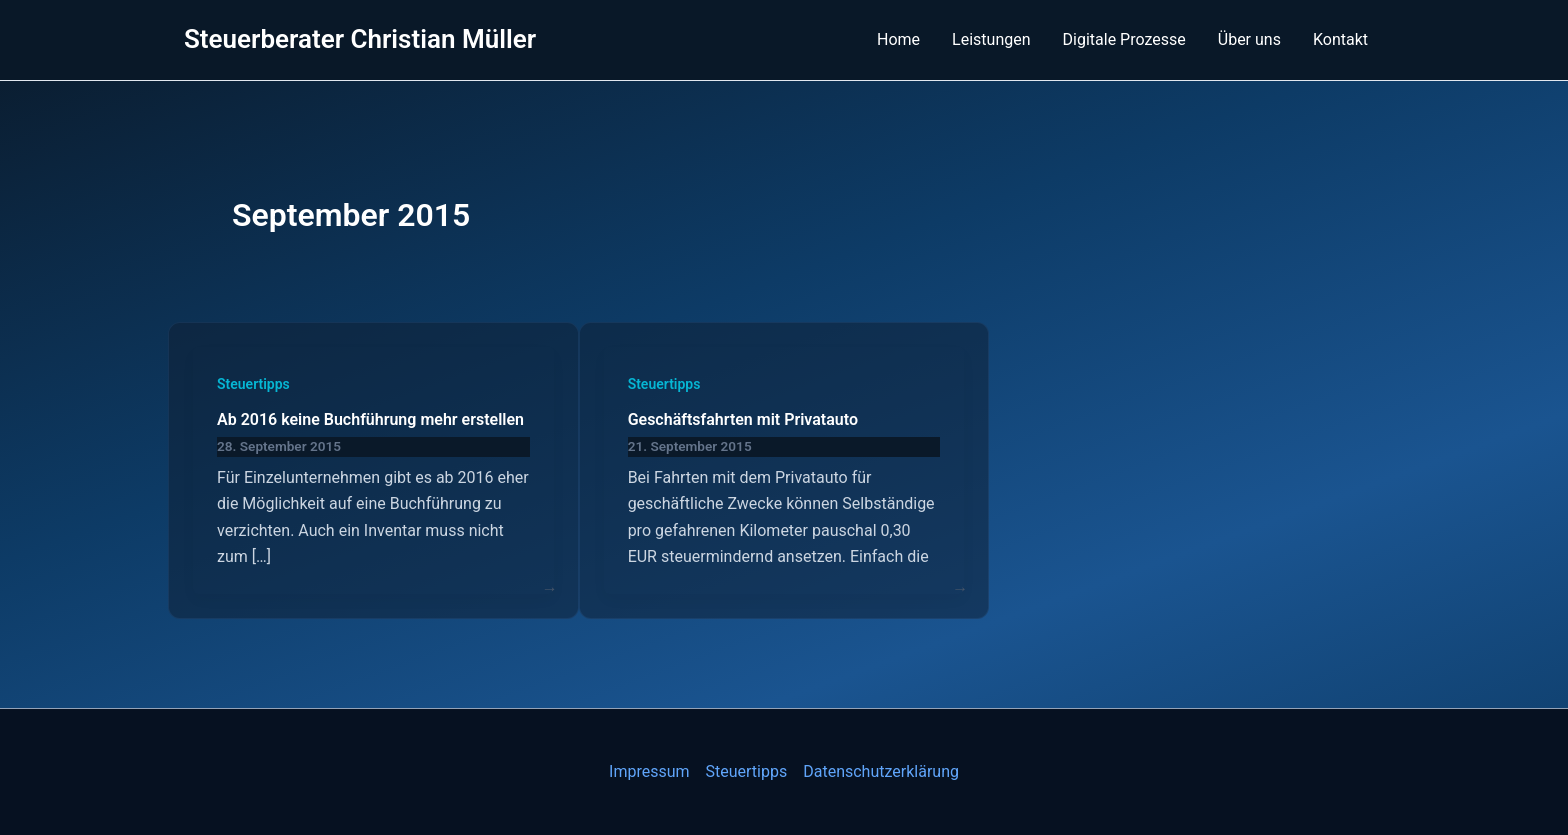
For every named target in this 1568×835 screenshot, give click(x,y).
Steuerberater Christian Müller (360, 39)
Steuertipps (253, 384)
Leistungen (991, 39)
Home (898, 39)
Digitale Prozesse (1124, 39)
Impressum (649, 771)
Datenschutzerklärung (881, 771)
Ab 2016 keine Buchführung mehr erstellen (370, 419)
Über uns (1249, 39)
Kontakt (1340, 39)
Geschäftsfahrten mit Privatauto (743, 419)
